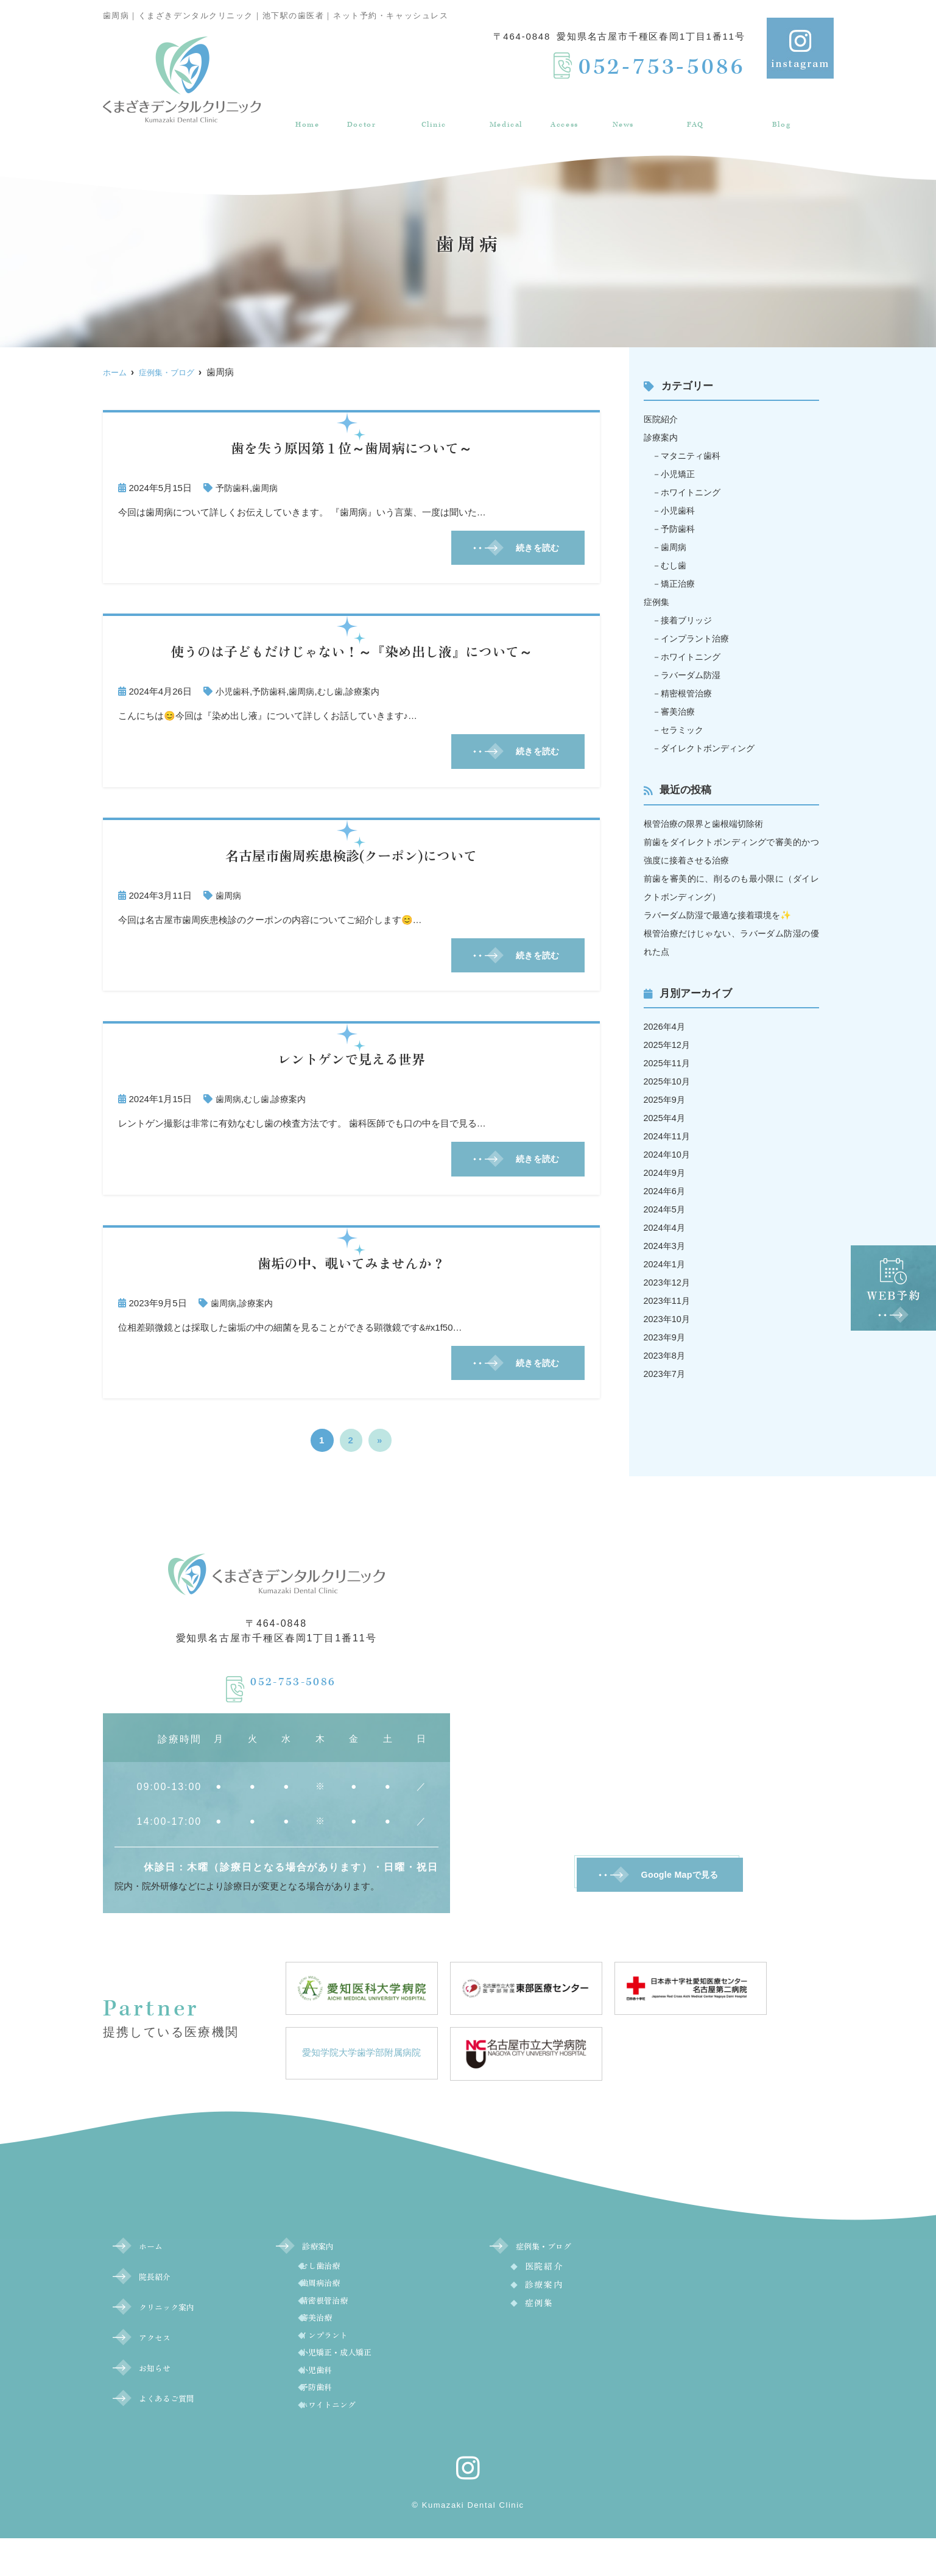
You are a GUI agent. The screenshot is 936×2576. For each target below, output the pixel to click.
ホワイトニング (694, 492)
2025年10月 (668, 1081)
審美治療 (680, 711)
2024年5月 (666, 1209)
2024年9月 (666, 1172)
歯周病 (268, 488)
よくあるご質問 (694, 112)
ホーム (302, 112)
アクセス (562, 112)
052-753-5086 (293, 1689)
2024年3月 (666, 1245)
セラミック (685, 729)
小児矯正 (680, 474)
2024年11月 (668, 1136)
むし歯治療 (339, 2280)
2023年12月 (668, 1282)
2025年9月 (666, 1099)
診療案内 (503, 112)
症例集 (657, 601)
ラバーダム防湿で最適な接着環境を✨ (722, 915)
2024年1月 (666, 1264)
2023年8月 (666, 1355)
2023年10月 (668, 1319)
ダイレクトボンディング (712, 748)
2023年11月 (668, 1300)
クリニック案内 (430, 112)
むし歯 (337, 693)
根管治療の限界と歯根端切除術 (708, 823)
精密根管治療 (689, 693)
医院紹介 (662, 419)
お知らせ (620, 112)
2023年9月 (666, 1337)
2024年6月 (666, 1191)
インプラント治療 (698, 638)
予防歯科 (234, 488)
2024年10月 (668, 1154)
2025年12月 (668, 1044)
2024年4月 (666, 1227)
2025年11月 (668, 1063)
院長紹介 (356, 112)
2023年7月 (666, 1373)
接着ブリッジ (689, 620)
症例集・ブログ (783, 112)
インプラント (345, 2360)
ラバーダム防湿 (694, 675)
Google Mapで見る (680, 1886)
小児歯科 (234, 693)
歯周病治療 (339, 2300)
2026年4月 (666, 1026)
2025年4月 (666, 1118)
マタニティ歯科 (694, 455)
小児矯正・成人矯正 (361, 2380)
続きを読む (532, 548)
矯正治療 (680, 583)
